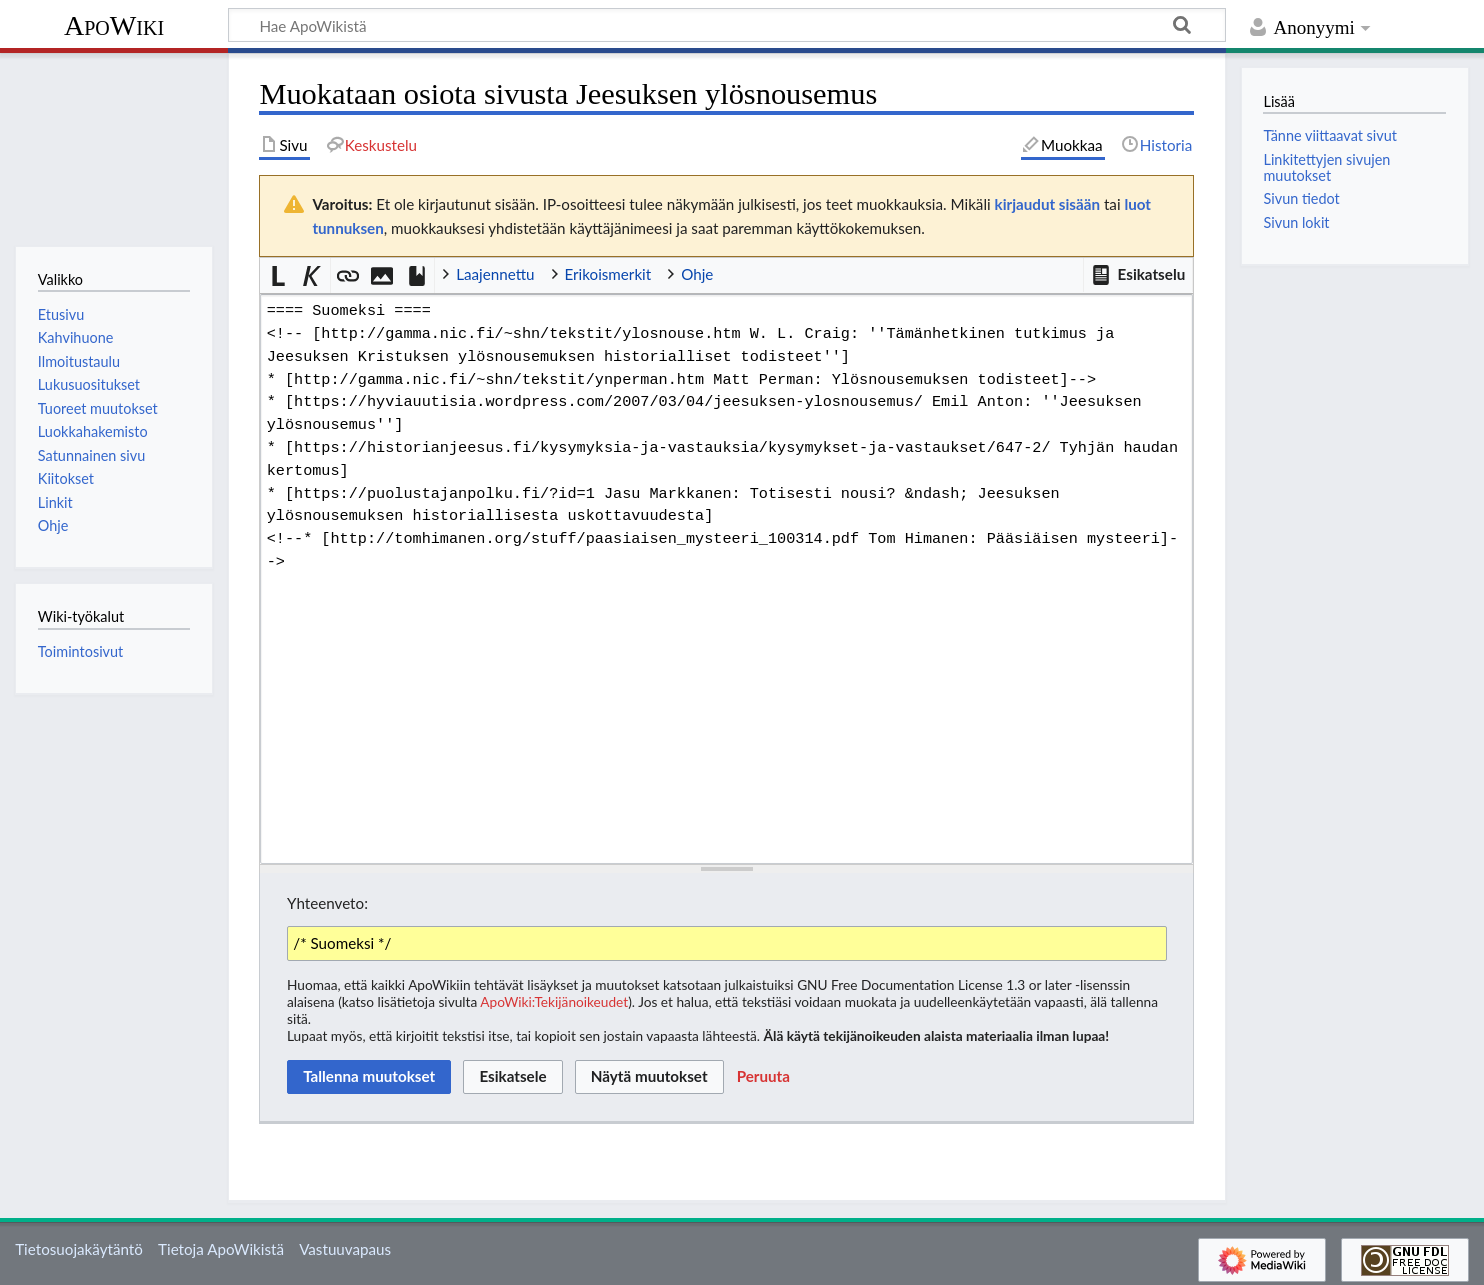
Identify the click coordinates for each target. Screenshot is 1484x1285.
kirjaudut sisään (1047, 204)
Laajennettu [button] (495, 274)
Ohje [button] (697, 274)
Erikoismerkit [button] (608, 274)
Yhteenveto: (327, 903)
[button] (1138, 275)
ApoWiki (114, 25)
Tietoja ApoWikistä (221, 1249)
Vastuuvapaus (345, 1249)
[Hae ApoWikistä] (727, 25)
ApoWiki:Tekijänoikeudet (554, 1001)
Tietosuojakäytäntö (79, 1249)
